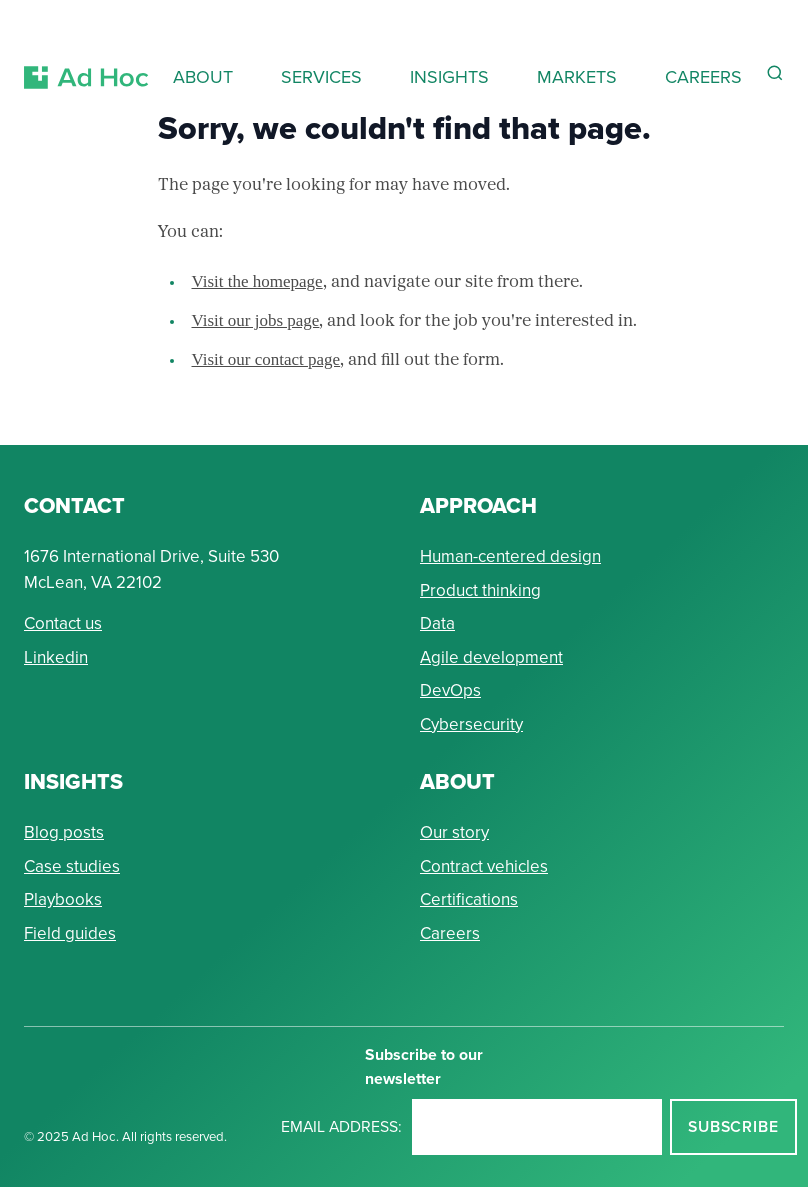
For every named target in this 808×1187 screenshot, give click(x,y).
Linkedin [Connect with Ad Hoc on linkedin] (56, 657)
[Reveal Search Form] (775, 73)
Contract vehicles (484, 866)
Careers (450, 933)
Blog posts (64, 832)
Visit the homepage (257, 281)
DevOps (450, 690)
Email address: (341, 1126)
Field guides (70, 933)
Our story (454, 832)
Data (437, 623)
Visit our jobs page (256, 320)
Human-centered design (510, 556)
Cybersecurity (471, 724)
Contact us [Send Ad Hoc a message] (63, 623)
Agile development (491, 657)
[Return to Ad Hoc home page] (86, 54)
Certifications (469, 899)
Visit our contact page (266, 359)
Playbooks (63, 899)
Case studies (72, 866)
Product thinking (480, 590)
